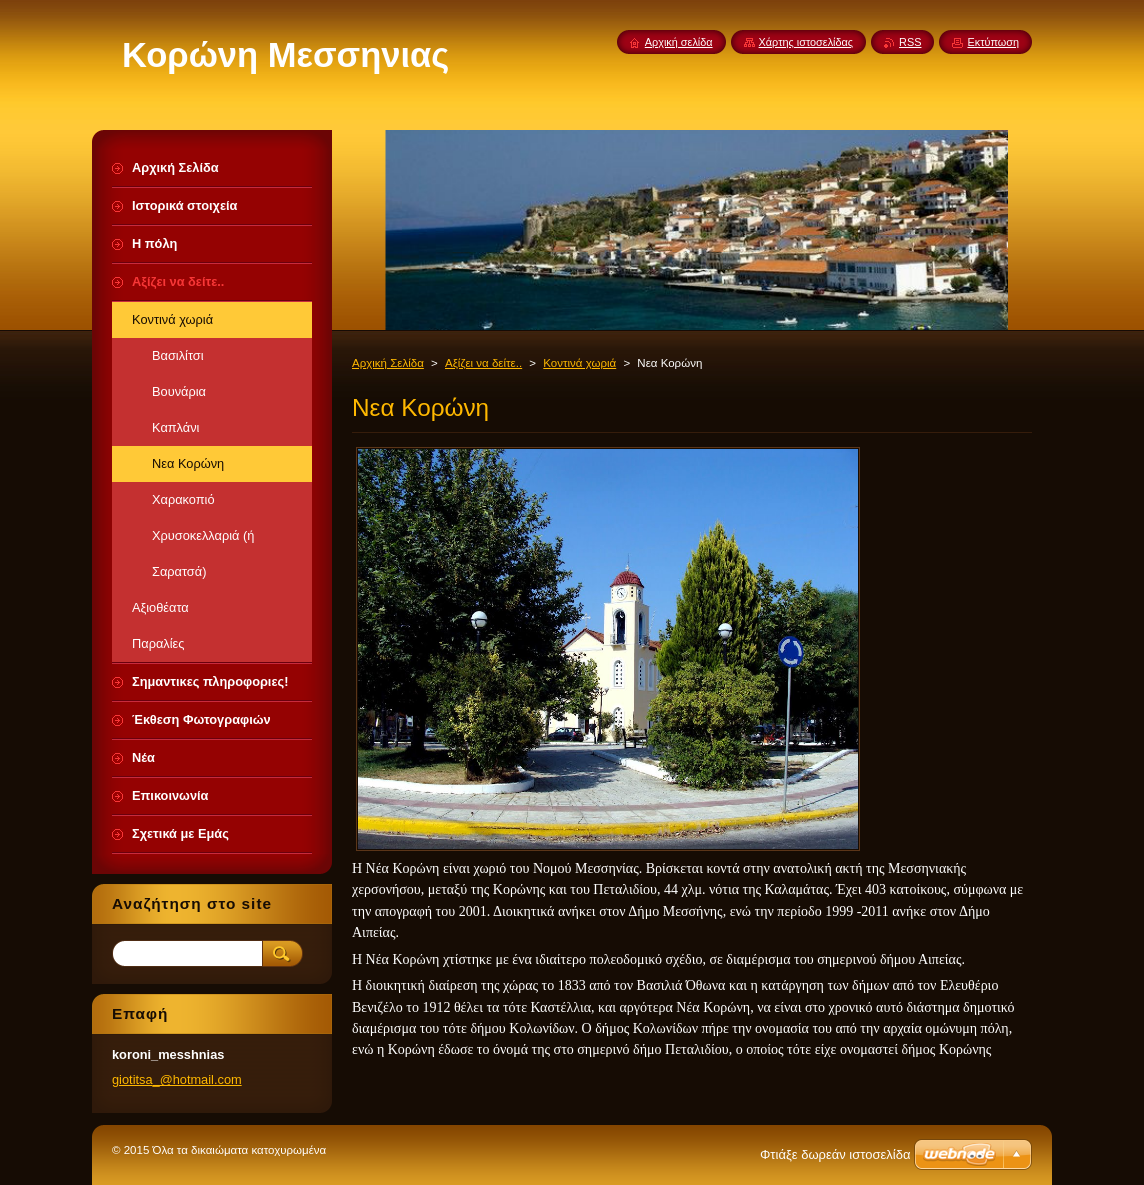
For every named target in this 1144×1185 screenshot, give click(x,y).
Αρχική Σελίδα (388, 363)
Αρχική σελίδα (679, 42)
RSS (910, 42)
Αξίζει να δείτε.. (483, 363)
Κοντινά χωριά (579, 363)
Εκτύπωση (993, 42)
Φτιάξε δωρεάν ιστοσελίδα (835, 1154)
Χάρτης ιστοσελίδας (806, 42)
